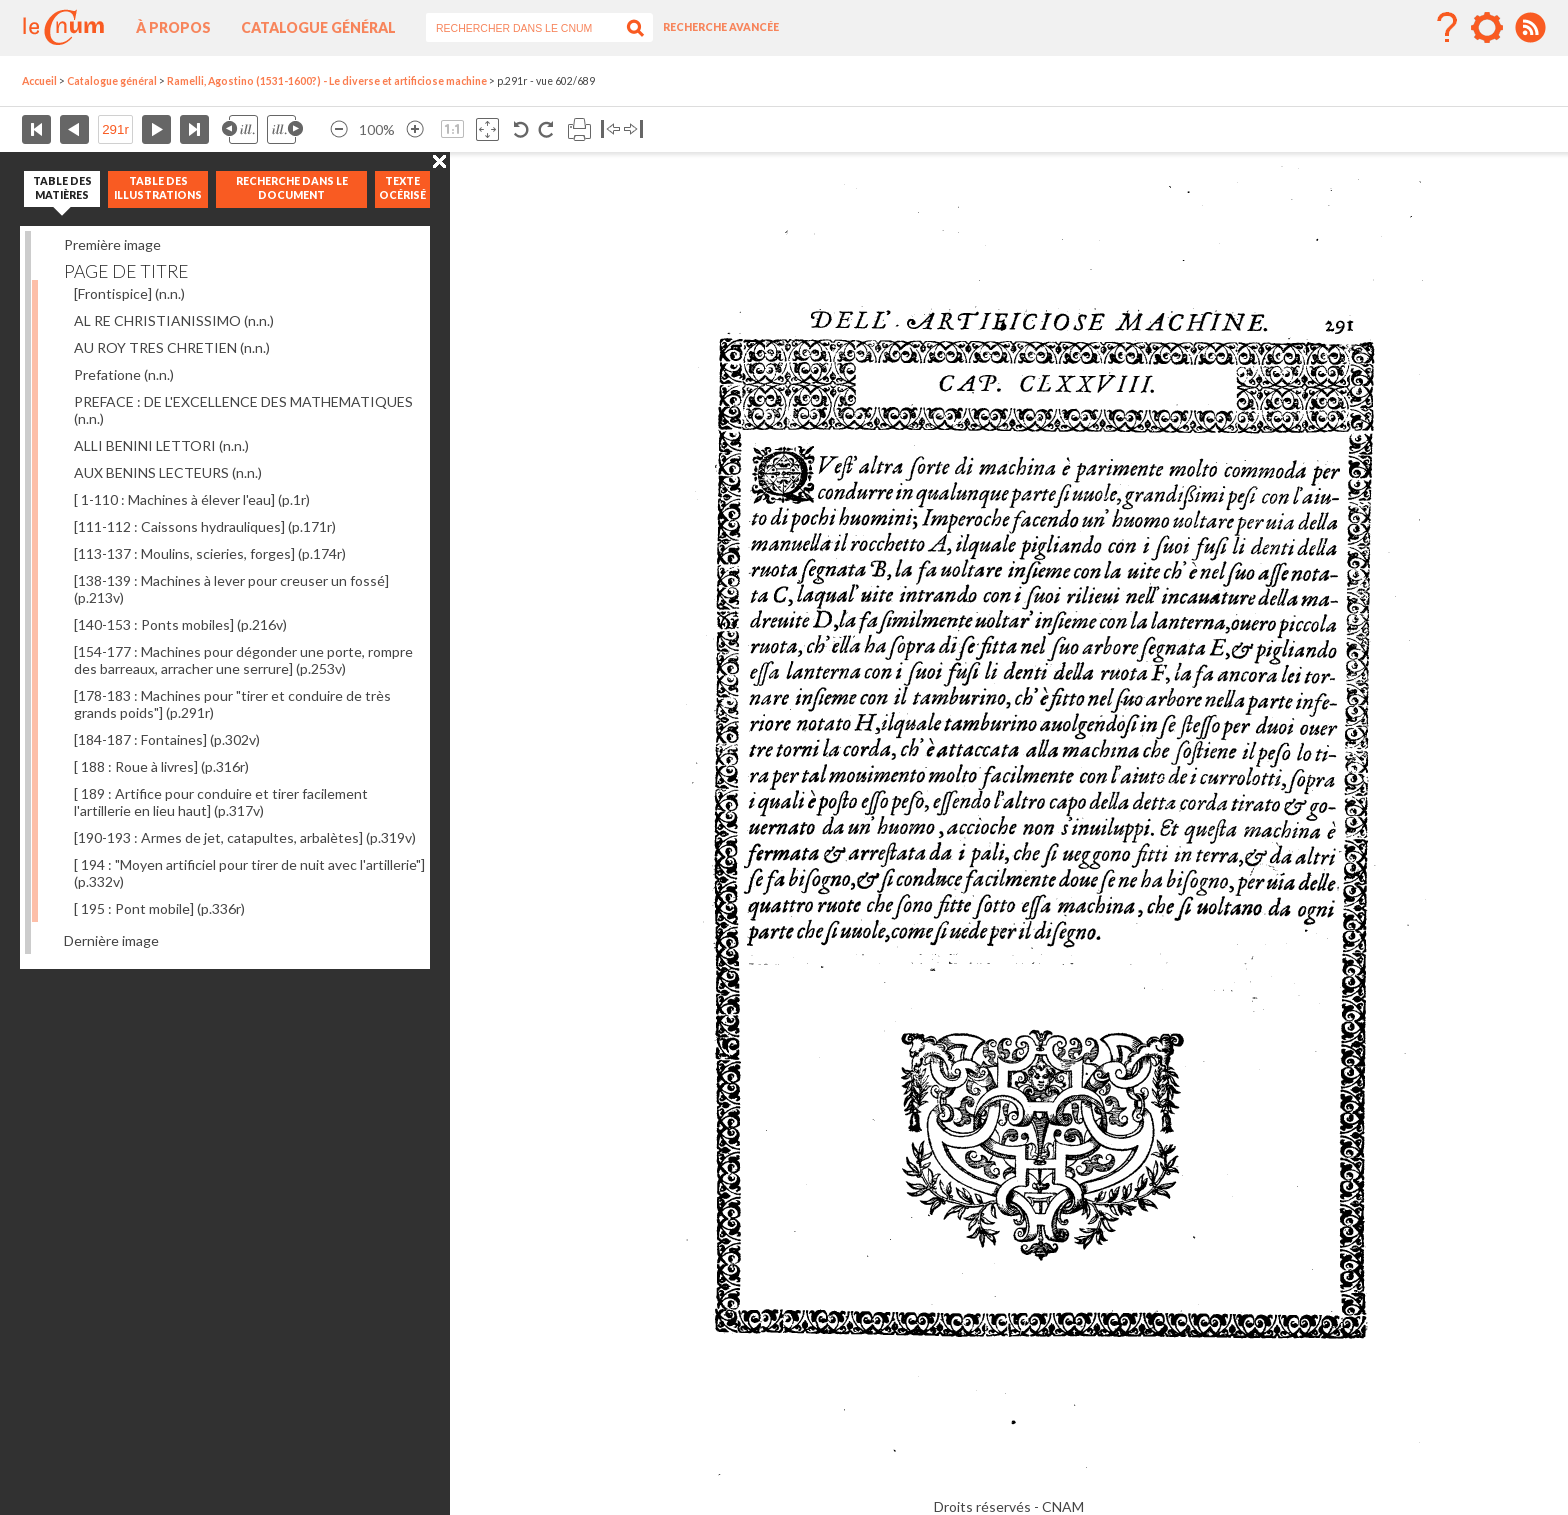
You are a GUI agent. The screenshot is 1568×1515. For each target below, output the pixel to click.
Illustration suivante (285, 129)
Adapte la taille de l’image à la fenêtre (487, 129)
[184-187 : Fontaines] (167, 739)
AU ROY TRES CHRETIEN (172, 347)
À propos (173, 27)
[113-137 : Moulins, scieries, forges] (210, 553)
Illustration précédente (240, 129)
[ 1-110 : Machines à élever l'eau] (192, 499)
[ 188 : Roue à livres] (161, 766)
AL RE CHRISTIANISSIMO (174, 320)
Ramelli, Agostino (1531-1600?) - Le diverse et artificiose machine (327, 81)
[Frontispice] (129, 293)
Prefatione (124, 374)
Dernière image (111, 940)
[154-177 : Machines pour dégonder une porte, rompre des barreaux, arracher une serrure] (243, 660)
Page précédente (74, 129)
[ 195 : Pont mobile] (159, 908)
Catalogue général (318, 27)
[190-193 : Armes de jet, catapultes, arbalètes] (245, 837)
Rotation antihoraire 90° (521, 129)
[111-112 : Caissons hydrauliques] (205, 526)
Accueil (39, 81)
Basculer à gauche (610, 129)
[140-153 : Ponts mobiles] (180, 624)
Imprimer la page (579, 129)
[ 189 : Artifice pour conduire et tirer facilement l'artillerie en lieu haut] (221, 802)
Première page (36, 129)
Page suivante (156, 129)
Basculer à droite (633, 129)
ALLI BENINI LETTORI (161, 445)
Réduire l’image (339, 129)
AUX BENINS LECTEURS (168, 472)
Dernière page (194, 129)
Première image (112, 244)
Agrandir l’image (415, 129)
